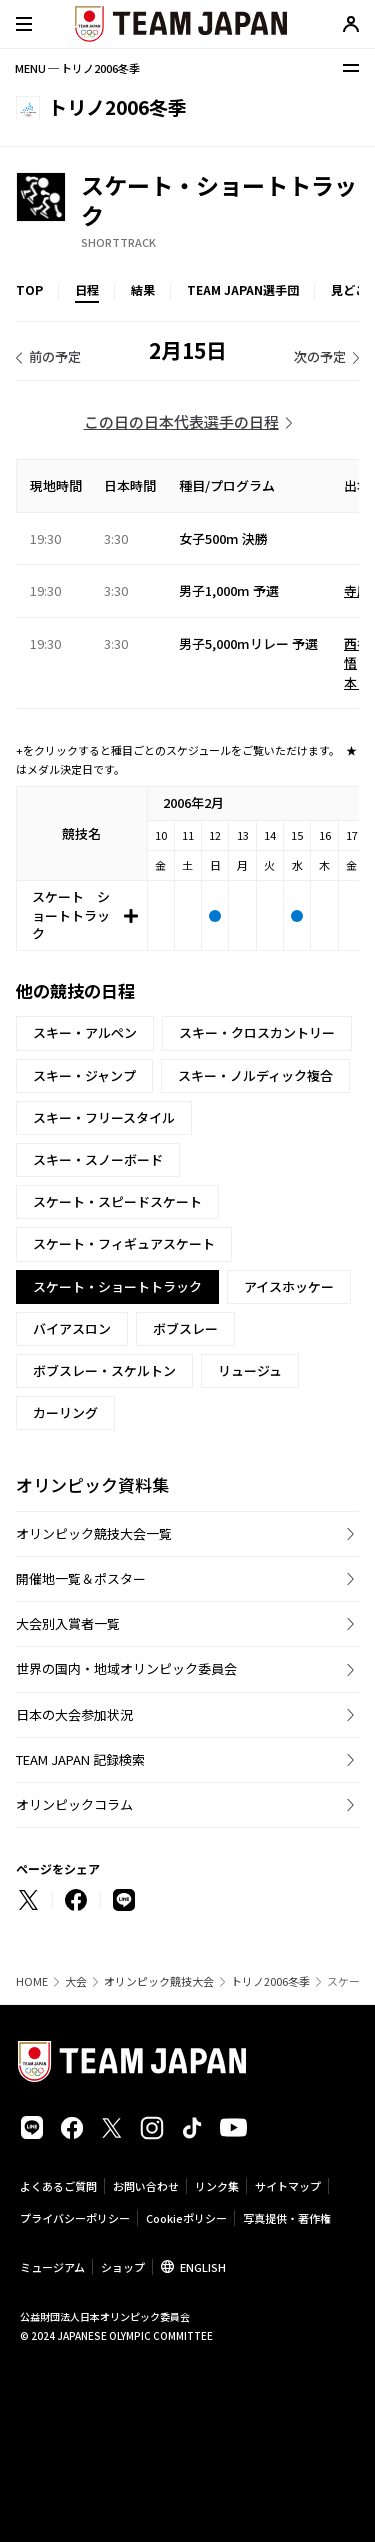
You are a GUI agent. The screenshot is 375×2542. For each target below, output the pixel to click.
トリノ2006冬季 (270, 1981)
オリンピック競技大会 (159, 1981)
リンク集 (217, 2186)
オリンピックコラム (74, 1804)
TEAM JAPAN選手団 (243, 289)
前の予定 (55, 356)
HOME (32, 1981)
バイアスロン (72, 1328)
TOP (29, 289)
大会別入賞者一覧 (68, 1623)
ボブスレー (185, 1328)
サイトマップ (288, 2186)
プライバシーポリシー (75, 2218)
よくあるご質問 (58, 2186)
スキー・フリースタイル (104, 1117)
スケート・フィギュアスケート (124, 1243)
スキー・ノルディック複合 (255, 1075)
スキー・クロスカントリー (257, 1032)
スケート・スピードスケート (117, 1201)
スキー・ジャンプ (84, 1075)
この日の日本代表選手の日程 (181, 421)
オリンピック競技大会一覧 (94, 1533)
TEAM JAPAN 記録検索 (80, 1759)
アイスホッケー (289, 1286)
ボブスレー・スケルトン (104, 1370)
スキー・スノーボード (98, 1159)
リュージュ (250, 1370)
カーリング (65, 1412)
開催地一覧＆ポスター (81, 1578)
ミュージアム (52, 2267)
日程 (87, 289)
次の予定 (320, 356)
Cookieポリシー (186, 2218)
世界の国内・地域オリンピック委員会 (126, 1668)
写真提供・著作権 (287, 2218)
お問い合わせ (146, 2186)
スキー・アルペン (85, 1032)
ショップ (123, 2267)
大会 (76, 1981)
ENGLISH (203, 2267)
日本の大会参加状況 (74, 1714)
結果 (143, 289)
